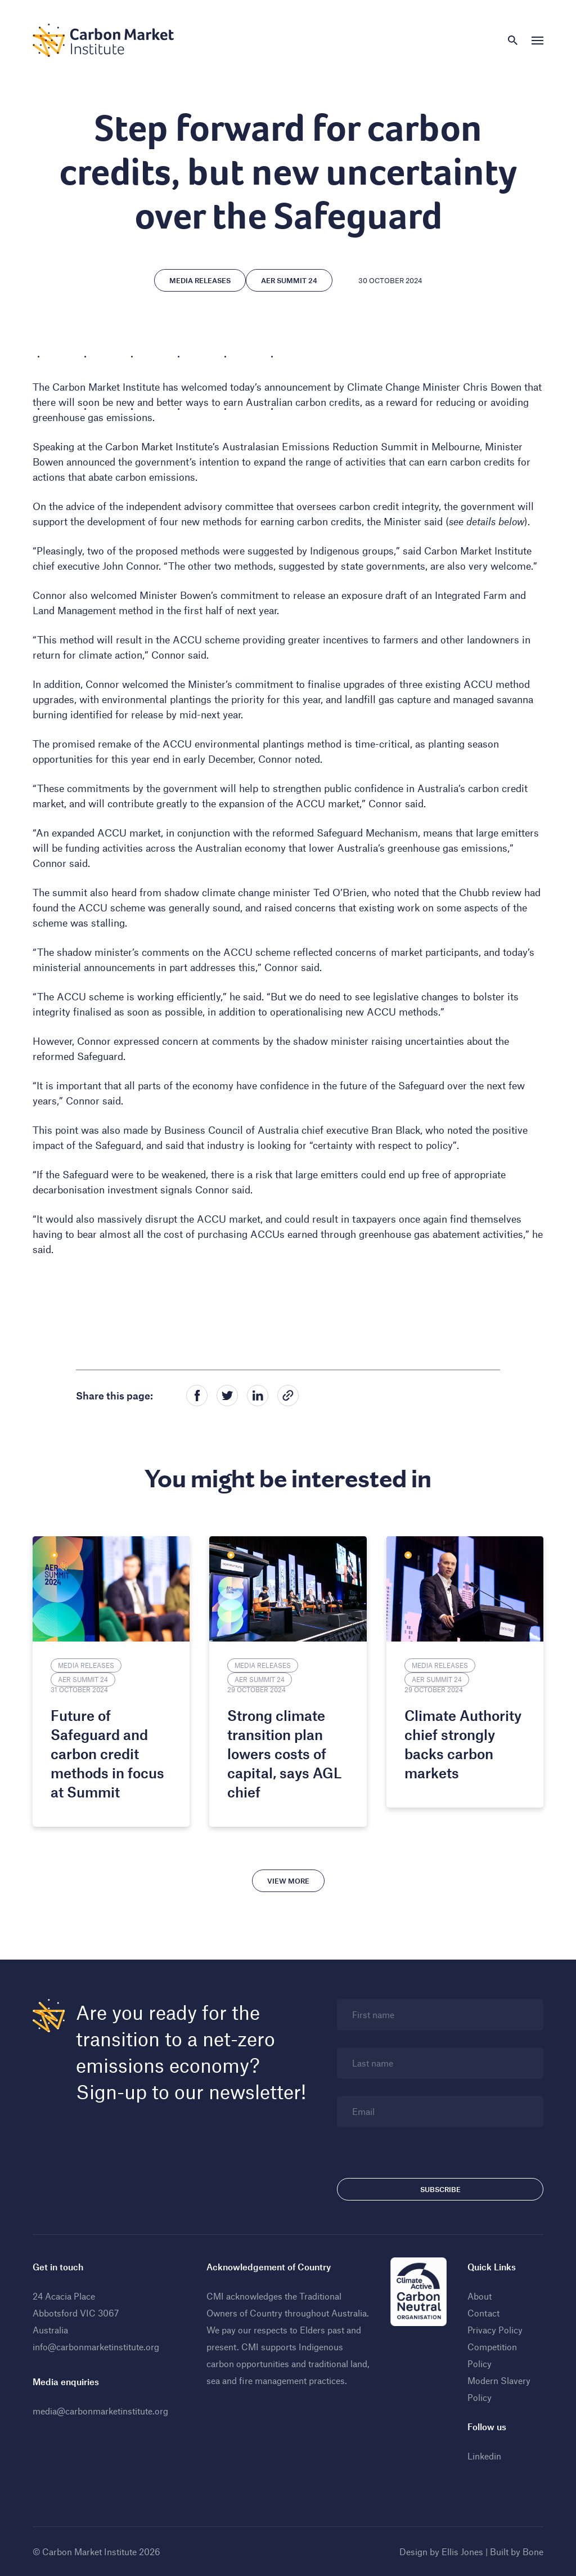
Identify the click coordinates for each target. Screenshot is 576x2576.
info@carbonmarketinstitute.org (96, 2346)
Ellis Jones (462, 2551)
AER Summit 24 (289, 280)
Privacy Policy (495, 2329)
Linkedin (484, 2455)
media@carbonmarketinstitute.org (100, 2410)
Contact (483, 2312)
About (479, 2296)
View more (288, 1880)
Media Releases (200, 280)
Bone (533, 2551)
